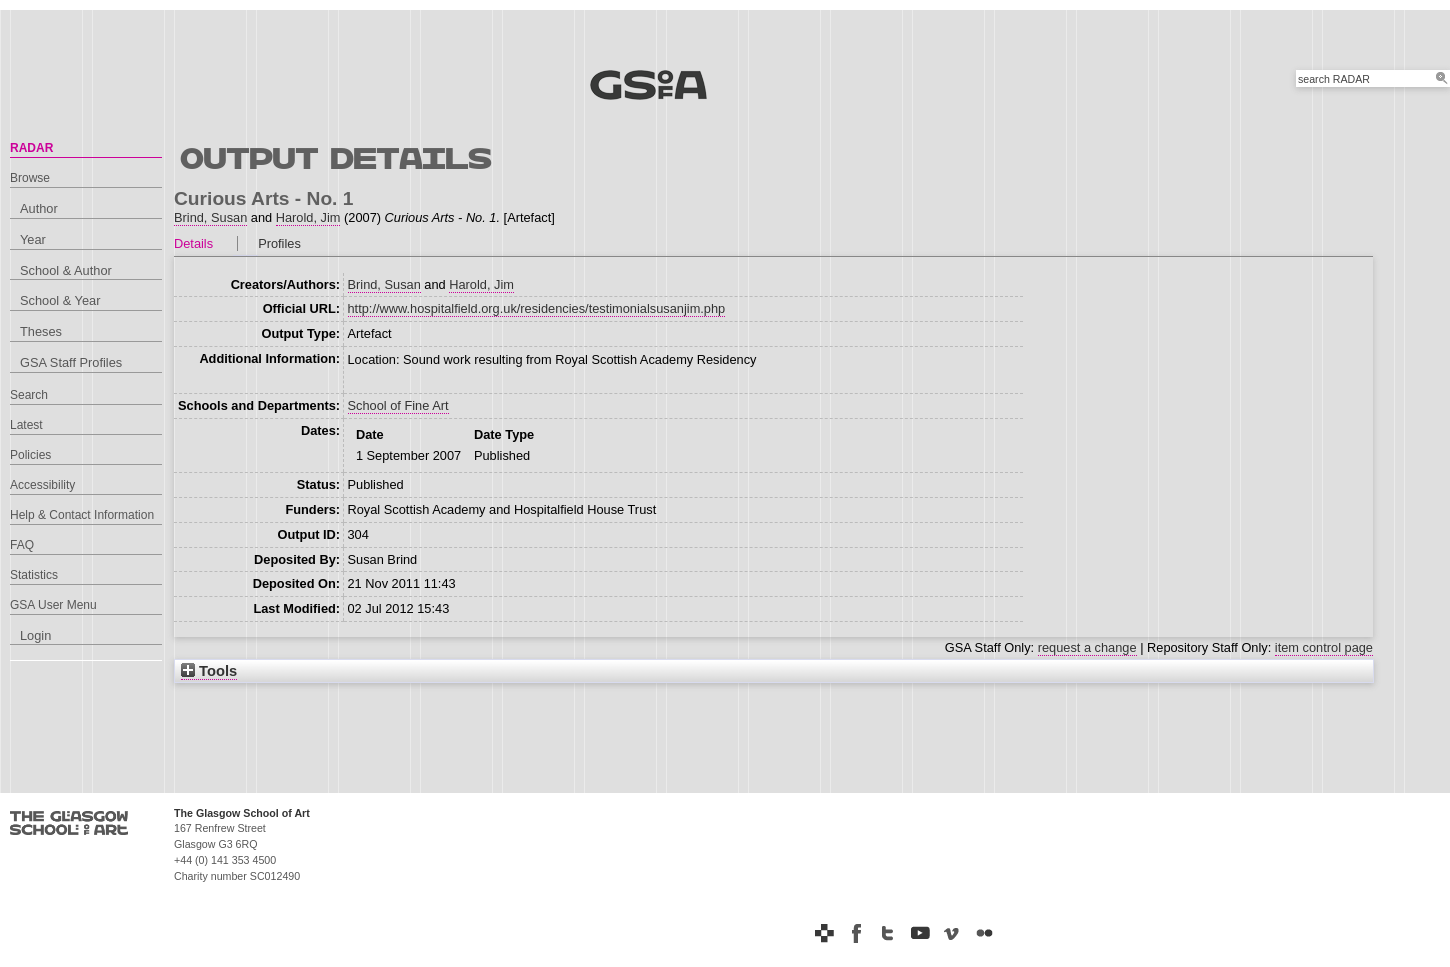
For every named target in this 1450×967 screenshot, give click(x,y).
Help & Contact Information (82, 515)
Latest (26, 425)
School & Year (60, 300)
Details (193, 243)
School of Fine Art (398, 405)
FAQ (22, 545)
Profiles (279, 243)
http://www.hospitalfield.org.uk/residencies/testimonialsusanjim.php (537, 308)
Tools (209, 671)
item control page (1324, 647)
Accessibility (42, 485)
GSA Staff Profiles (71, 362)
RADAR (31, 148)
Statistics (34, 575)
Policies (30, 455)
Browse (30, 178)
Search (29, 395)
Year (33, 239)
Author (39, 208)
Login (35, 635)
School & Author (66, 270)
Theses (41, 331)
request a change (1087, 647)
